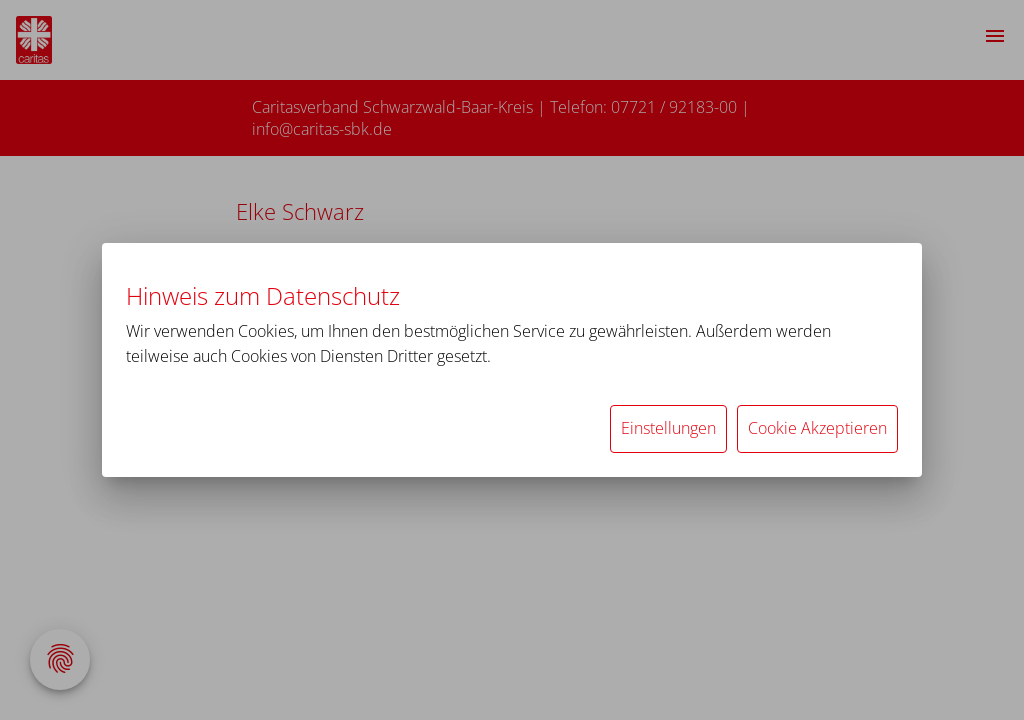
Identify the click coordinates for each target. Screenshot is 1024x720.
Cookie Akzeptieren (817, 428)
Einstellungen (668, 428)
